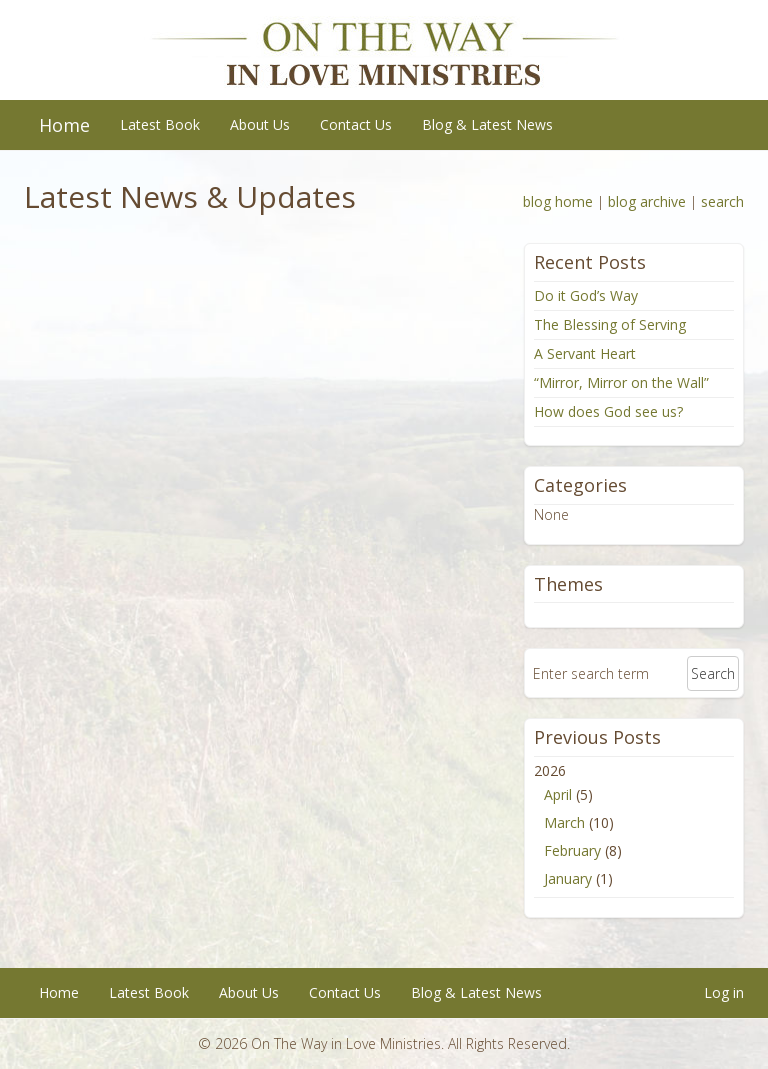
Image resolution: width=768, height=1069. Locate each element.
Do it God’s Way (586, 295)
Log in (724, 992)
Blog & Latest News (487, 124)
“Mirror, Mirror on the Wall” (621, 382)
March (564, 822)
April (558, 794)
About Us (260, 124)
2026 (634, 827)
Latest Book (160, 124)
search (722, 201)
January (568, 878)
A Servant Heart (585, 353)
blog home (558, 201)
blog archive (647, 201)
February (572, 850)
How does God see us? (608, 411)
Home (64, 125)
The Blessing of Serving (610, 324)
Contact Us (356, 124)
